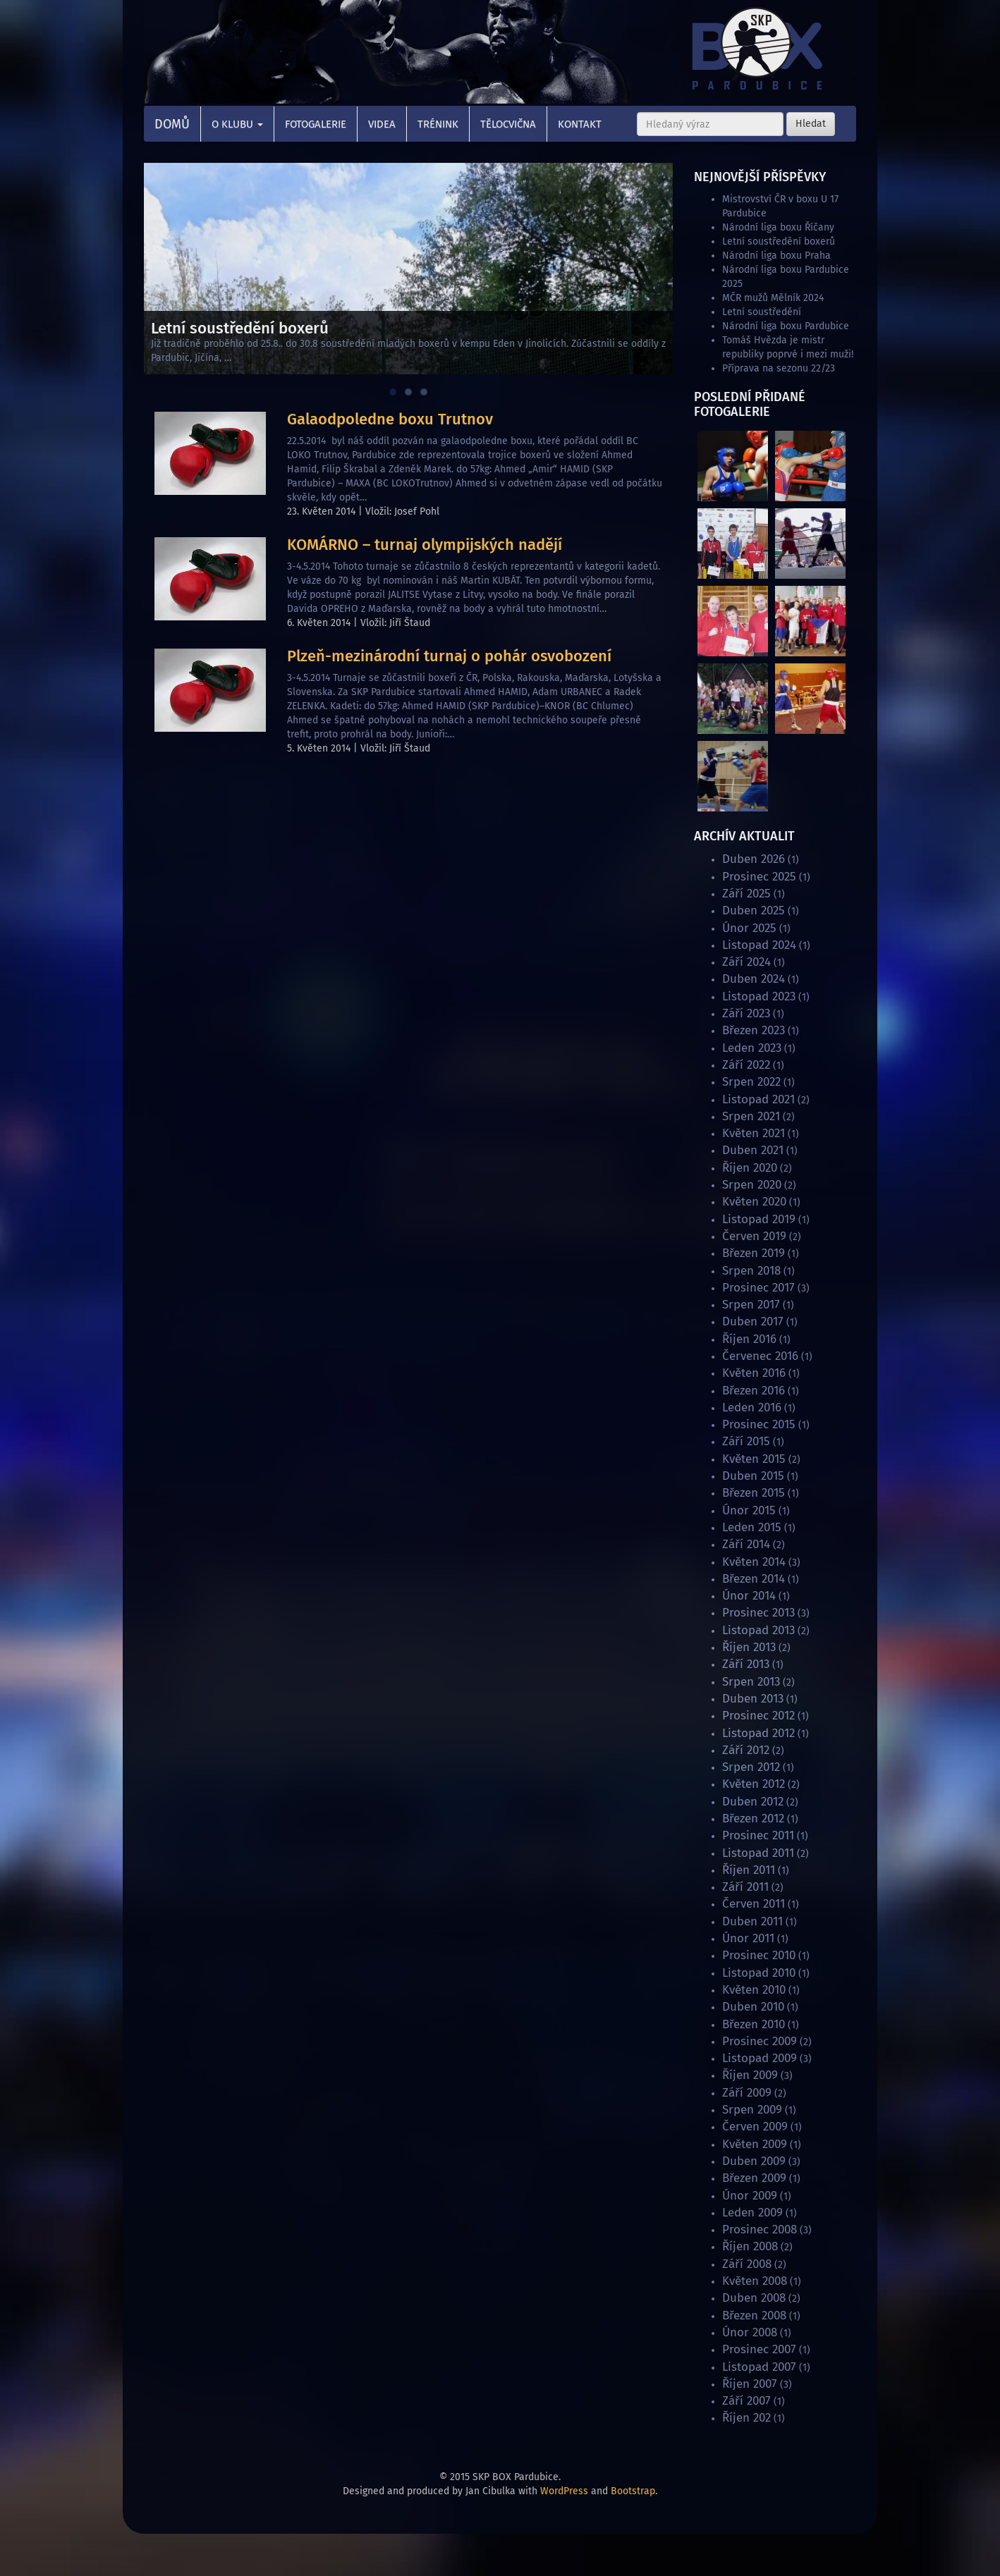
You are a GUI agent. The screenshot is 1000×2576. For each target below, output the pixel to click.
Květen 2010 (754, 1989)
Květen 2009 (754, 2144)
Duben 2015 (753, 1475)
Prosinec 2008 (759, 2229)
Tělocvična (508, 124)
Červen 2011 (753, 1903)
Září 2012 (745, 1750)
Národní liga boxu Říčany (778, 227)
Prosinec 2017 (758, 1287)
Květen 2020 (754, 1201)
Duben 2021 (752, 1150)
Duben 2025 (753, 910)
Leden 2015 (751, 1527)
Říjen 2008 (750, 2246)
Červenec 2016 (760, 1356)
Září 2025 (746, 893)
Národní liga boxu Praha (776, 256)
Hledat (810, 124)
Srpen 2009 (752, 2109)
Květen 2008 (754, 2281)
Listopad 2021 (758, 1099)
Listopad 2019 (758, 1219)
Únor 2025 (749, 928)
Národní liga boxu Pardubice (785, 326)
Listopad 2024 (759, 945)
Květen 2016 (754, 1373)
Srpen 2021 (751, 1116)
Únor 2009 (749, 2195)
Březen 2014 (753, 1578)
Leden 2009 (752, 2212)
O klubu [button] (237, 124)
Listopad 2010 (758, 1972)
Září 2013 (745, 1664)
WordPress (564, 2491)
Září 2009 (747, 2092)
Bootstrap (633, 2491)
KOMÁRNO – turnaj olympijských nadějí (424, 544)
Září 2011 (745, 1886)
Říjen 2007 (749, 2383)
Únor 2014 (749, 1595)
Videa (382, 124)
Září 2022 (746, 1064)
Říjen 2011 (748, 1870)
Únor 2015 (749, 1510)
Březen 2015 (753, 1492)
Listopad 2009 (759, 2058)
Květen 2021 (753, 1133)
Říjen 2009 (750, 2075)
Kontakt (580, 124)
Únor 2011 (748, 1938)
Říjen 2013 (749, 1647)
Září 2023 (746, 1013)
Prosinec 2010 (758, 1955)
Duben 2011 (752, 1921)
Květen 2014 (754, 1561)
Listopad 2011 (758, 1853)
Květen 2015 (754, 1459)
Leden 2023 (751, 1048)
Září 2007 (746, 2400)
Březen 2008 (754, 2315)
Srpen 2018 (751, 1270)
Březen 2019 (753, 1253)
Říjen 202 (746, 2417)
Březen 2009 (754, 2178)
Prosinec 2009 (759, 2041)
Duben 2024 (753, 978)
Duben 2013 (752, 1698)
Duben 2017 (752, 1321)
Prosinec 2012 (758, 1715)
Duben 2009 (754, 2161)
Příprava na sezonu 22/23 (778, 368)
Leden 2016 (751, 1407)
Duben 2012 (752, 1801)
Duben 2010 (753, 2006)
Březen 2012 (753, 1818)
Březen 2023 (753, 1030)
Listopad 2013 (758, 1630)
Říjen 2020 (749, 1167)
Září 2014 (746, 1544)
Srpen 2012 (751, 1767)
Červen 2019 (754, 1236)
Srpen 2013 (751, 1681)
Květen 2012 (753, 1784)
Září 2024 (746, 962)
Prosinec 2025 (759, 876)
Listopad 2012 (758, 1733)
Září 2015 (746, 1441)
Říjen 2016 (749, 1339)
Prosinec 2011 (758, 1835)
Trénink (437, 124)
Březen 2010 (753, 2024)
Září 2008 (747, 2264)
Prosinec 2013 (758, 1612)
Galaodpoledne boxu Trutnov (390, 419)
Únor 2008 (749, 2332)
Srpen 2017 (751, 1304)
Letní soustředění (761, 312)
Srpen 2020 (751, 1184)
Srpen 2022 (751, 1081)
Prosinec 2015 (758, 1424)
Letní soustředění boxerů (778, 241)
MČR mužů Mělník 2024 (773, 298)
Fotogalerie (315, 124)
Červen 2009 (755, 2126)
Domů (172, 124)
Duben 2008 (754, 2297)
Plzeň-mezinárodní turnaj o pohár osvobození (449, 656)
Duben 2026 (753, 859)
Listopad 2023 (758, 996)
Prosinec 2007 (759, 2349)
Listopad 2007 (759, 2367)
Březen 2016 (753, 1390)
